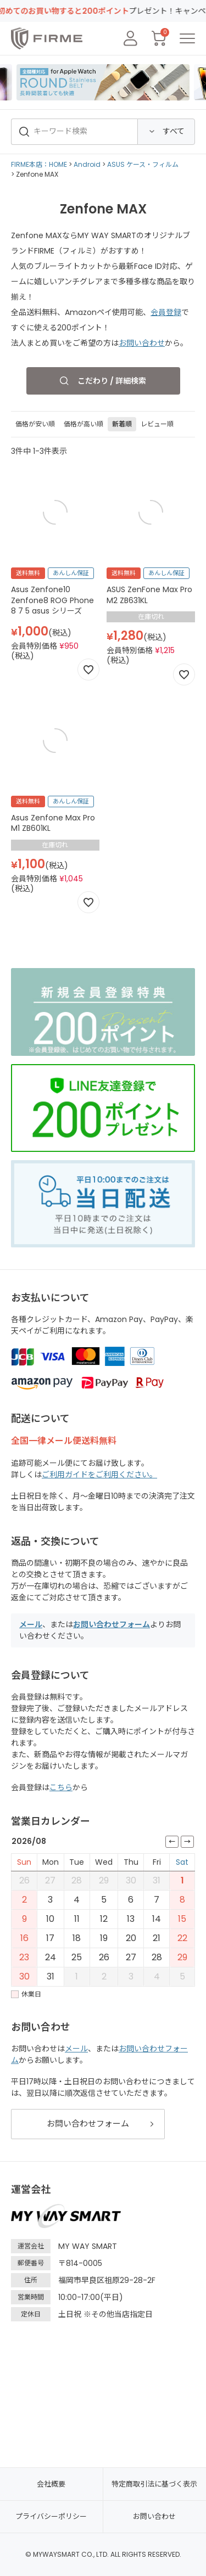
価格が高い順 (83, 424)
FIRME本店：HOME (39, 164)
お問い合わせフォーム (111, 1624)
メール (30, 1624)
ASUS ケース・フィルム (143, 164)
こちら (61, 1787)
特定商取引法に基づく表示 (154, 2484)
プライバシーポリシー (51, 2516)
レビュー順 (157, 424)
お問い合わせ (142, 343)
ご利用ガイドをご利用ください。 (99, 1474)
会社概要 (51, 2484)
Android (87, 164)
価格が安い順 (35, 424)
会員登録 (166, 312)
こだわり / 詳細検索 (111, 380)
